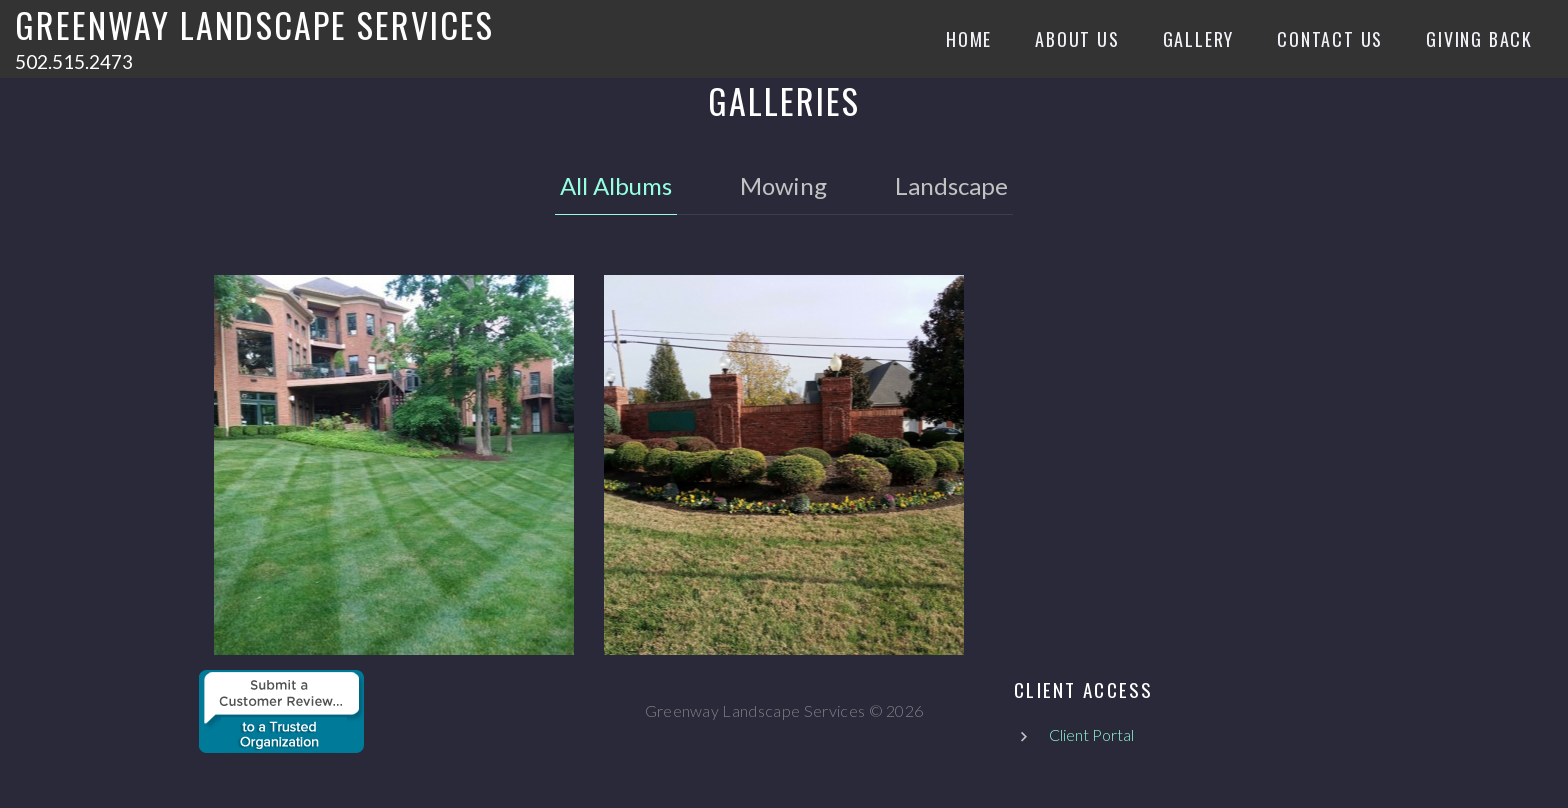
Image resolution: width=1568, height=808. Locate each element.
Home (969, 39)
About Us (1077, 39)
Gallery (1199, 39)
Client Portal (1091, 734)
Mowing (783, 185)
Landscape (951, 185)
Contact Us (1330, 39)
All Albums (616, 185)
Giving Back (1479, 39)
